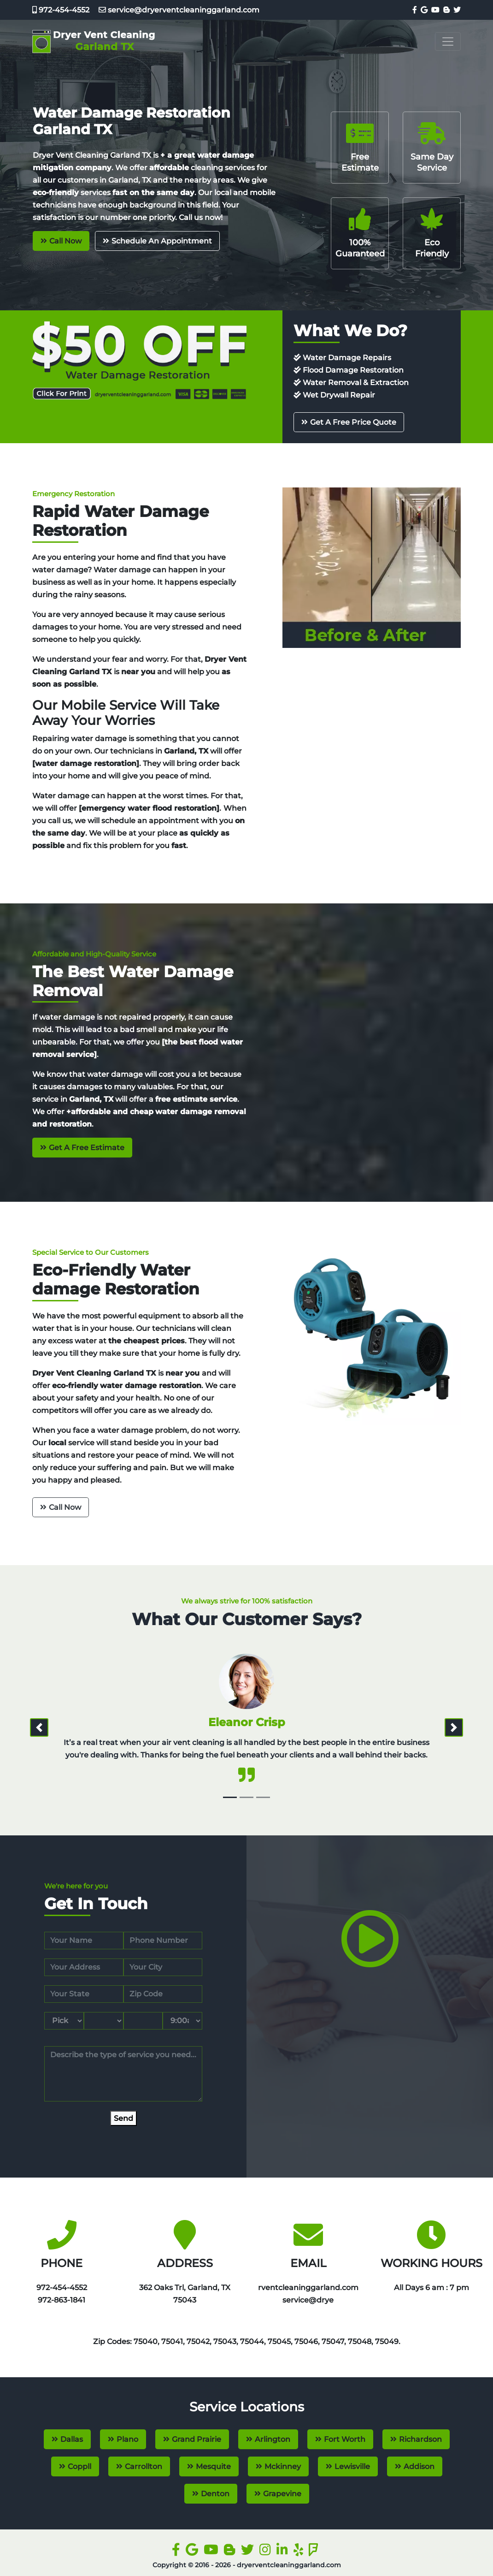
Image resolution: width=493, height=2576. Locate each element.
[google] (423, 10)
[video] (369, 1958)
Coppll (79, 2466)
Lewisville (352, 2466)
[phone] (163, 1940)
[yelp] (300, 2552)
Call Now (65, 241)
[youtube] (434, 10)
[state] (83, 1994)
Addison (419, 2466)
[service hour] (182, 2021)
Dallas (71, 2439)
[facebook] (414, 10)
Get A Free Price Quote (353, 422)
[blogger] (445, 10)
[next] (454, 1727)
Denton (215, 2493)
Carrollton (143, 2466)
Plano (127, 2439)
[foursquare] (315, 2552)
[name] (83, 1940)
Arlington (272, 2439)
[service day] (103, 2021)
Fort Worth (344, 2439)
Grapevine (282, 2493)
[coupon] (139, 360)
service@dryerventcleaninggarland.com (175, 10)
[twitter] (456, 10)
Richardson (420, 2439)
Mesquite (213, 2466)
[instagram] (267, 2552)
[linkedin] (284, 2552)
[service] (123, 2073)
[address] (83, 1967)
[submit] (123, 2118)
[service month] (64, 2021)
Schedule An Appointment (162, 241)
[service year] (143, 2021)
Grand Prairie (196, 2439)
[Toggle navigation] (448, 41)
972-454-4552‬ (60, 10)
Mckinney (282, 2466)
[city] (163, 1967)
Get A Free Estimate (86, 1147)
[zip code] (163, 1994)
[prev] (39, 1727)
